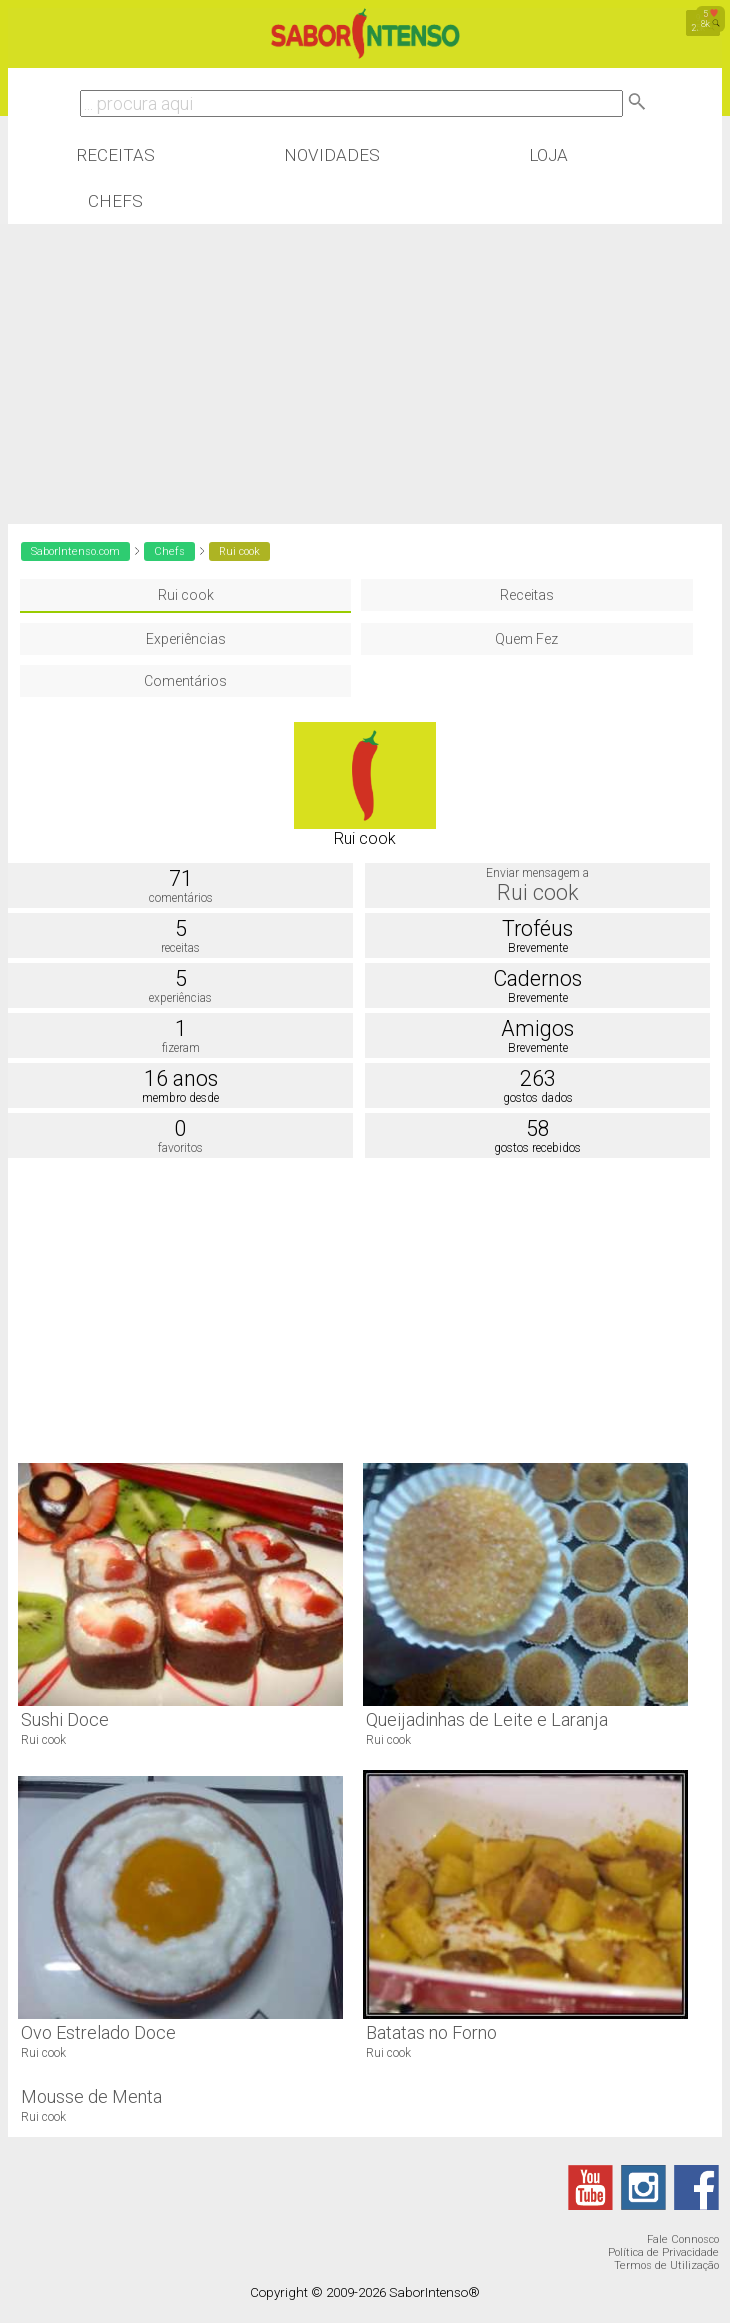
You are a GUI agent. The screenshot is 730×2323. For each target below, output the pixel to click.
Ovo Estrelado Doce (98, 2032)
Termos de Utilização (666, 2265)
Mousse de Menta (91, 2096)
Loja (548, 155)
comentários (181, 898)
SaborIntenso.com (75, 551)
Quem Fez (526, 639)
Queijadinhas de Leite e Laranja (487, 1719)
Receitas (115, 155)
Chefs (115, 201)
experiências (180, 998)
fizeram (181, 1048)
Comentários (185, 681)
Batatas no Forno (431, 2032)
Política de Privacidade (663, 2252)
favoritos (180, 1148)
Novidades (332, 155)
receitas (180, 948)
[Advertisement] (365, 374)
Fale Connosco (683, 2239)
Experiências (186, 639)
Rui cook (186, 595)
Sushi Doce (65, 1719)
